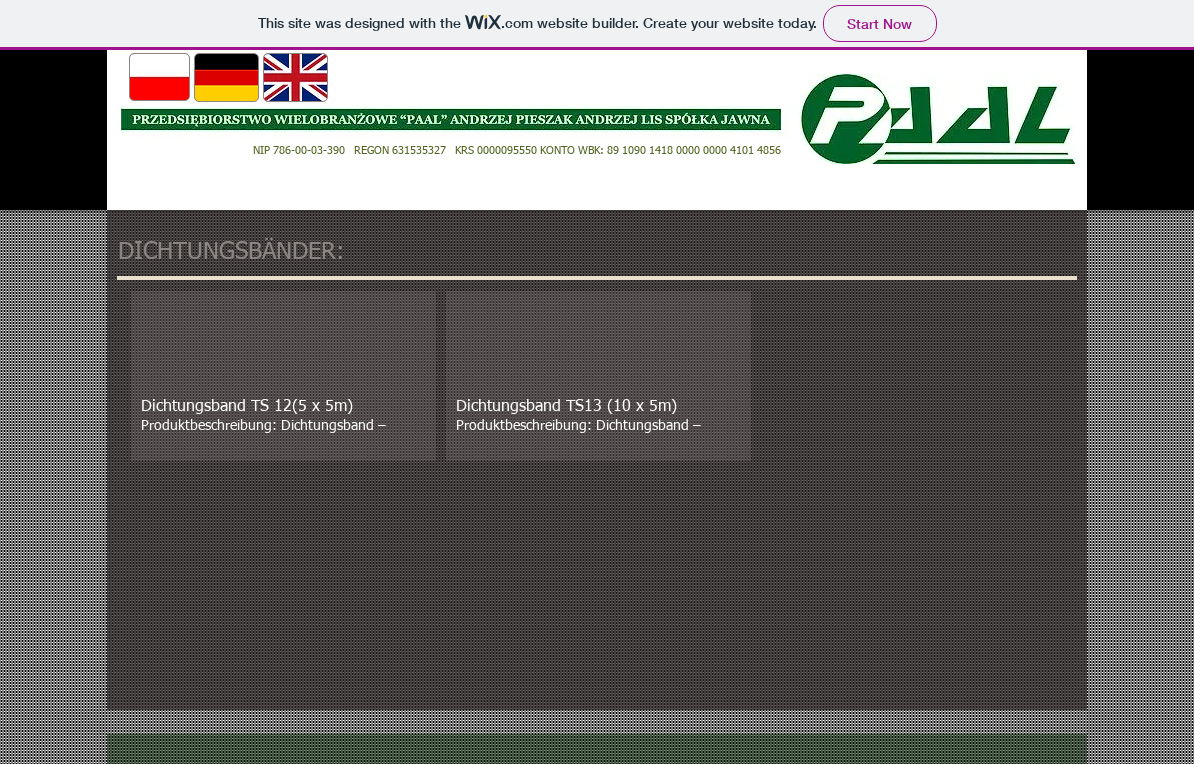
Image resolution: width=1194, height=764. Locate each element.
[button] (283, 376)
